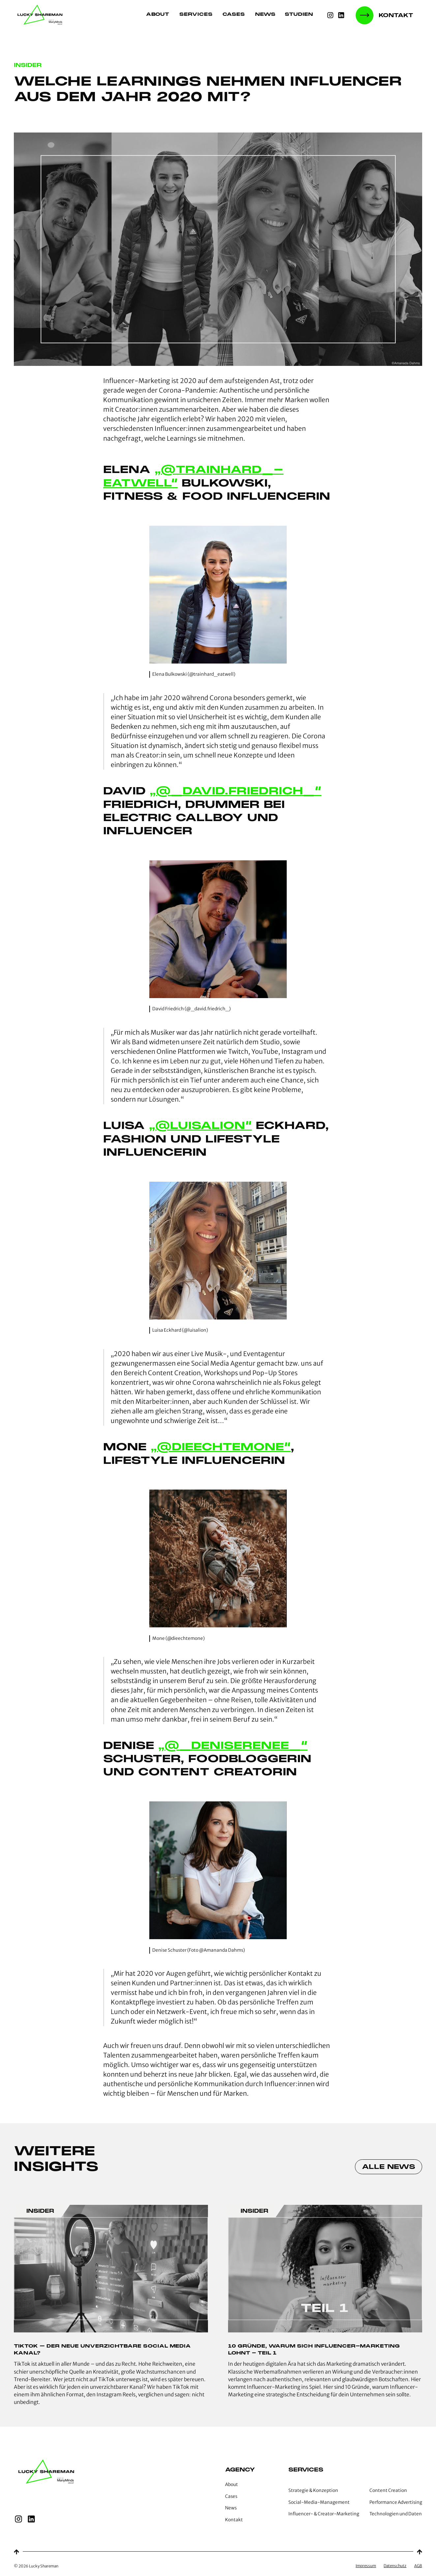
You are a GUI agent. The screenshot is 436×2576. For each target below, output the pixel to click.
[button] (302, 15)
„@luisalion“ (200, 1125)
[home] (41, 15)
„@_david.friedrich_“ (235, 790)
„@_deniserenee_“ (232, 1745)
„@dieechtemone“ (221, 1446)
